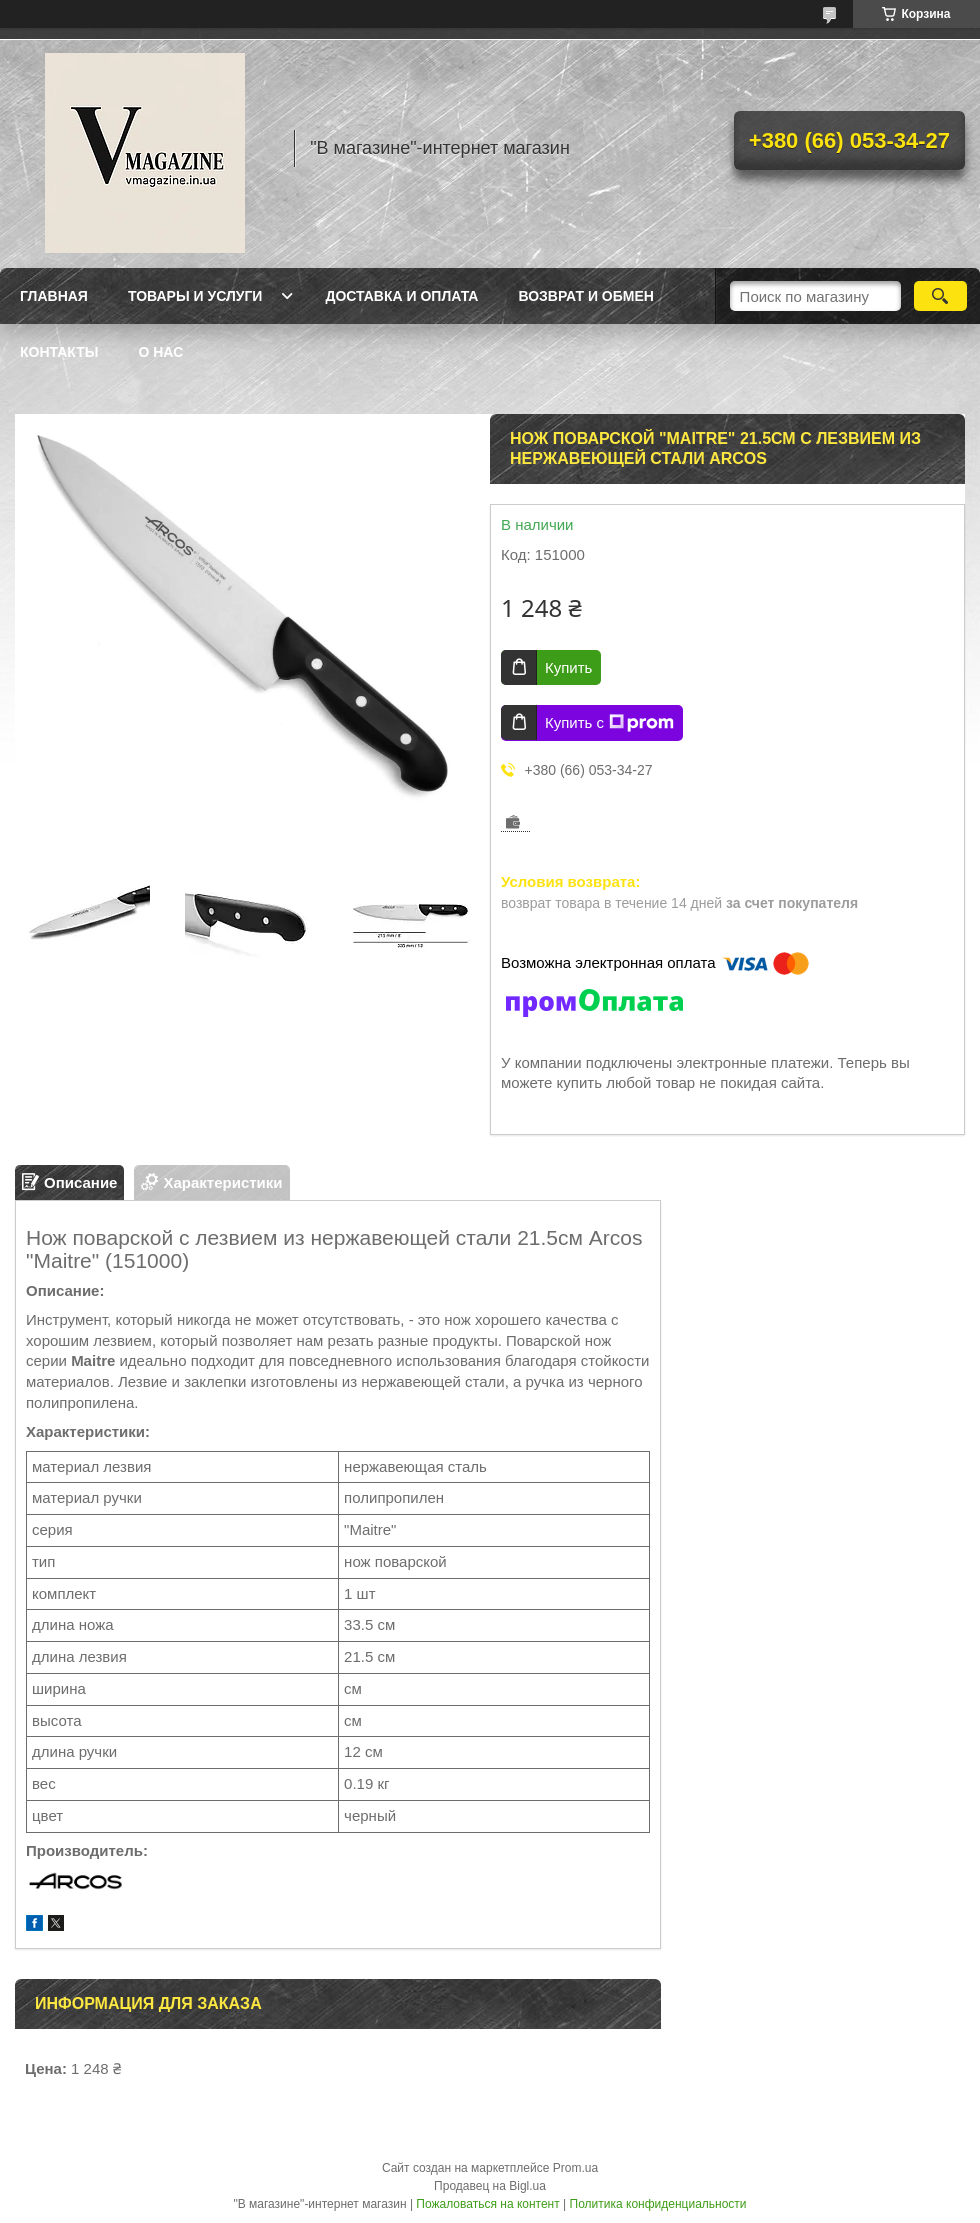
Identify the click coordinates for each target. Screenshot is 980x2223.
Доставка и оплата (401, 296)
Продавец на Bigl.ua (490, 2186)
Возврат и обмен (586, 296)
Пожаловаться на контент (487, 2204)
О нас (160, 352)
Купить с (609, 723)
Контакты (59, 352)
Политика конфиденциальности (658, 2204)
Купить (568, 667)
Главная (54, 296)
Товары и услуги (195, 296)
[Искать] (940, 296)
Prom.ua (575, 2168)
